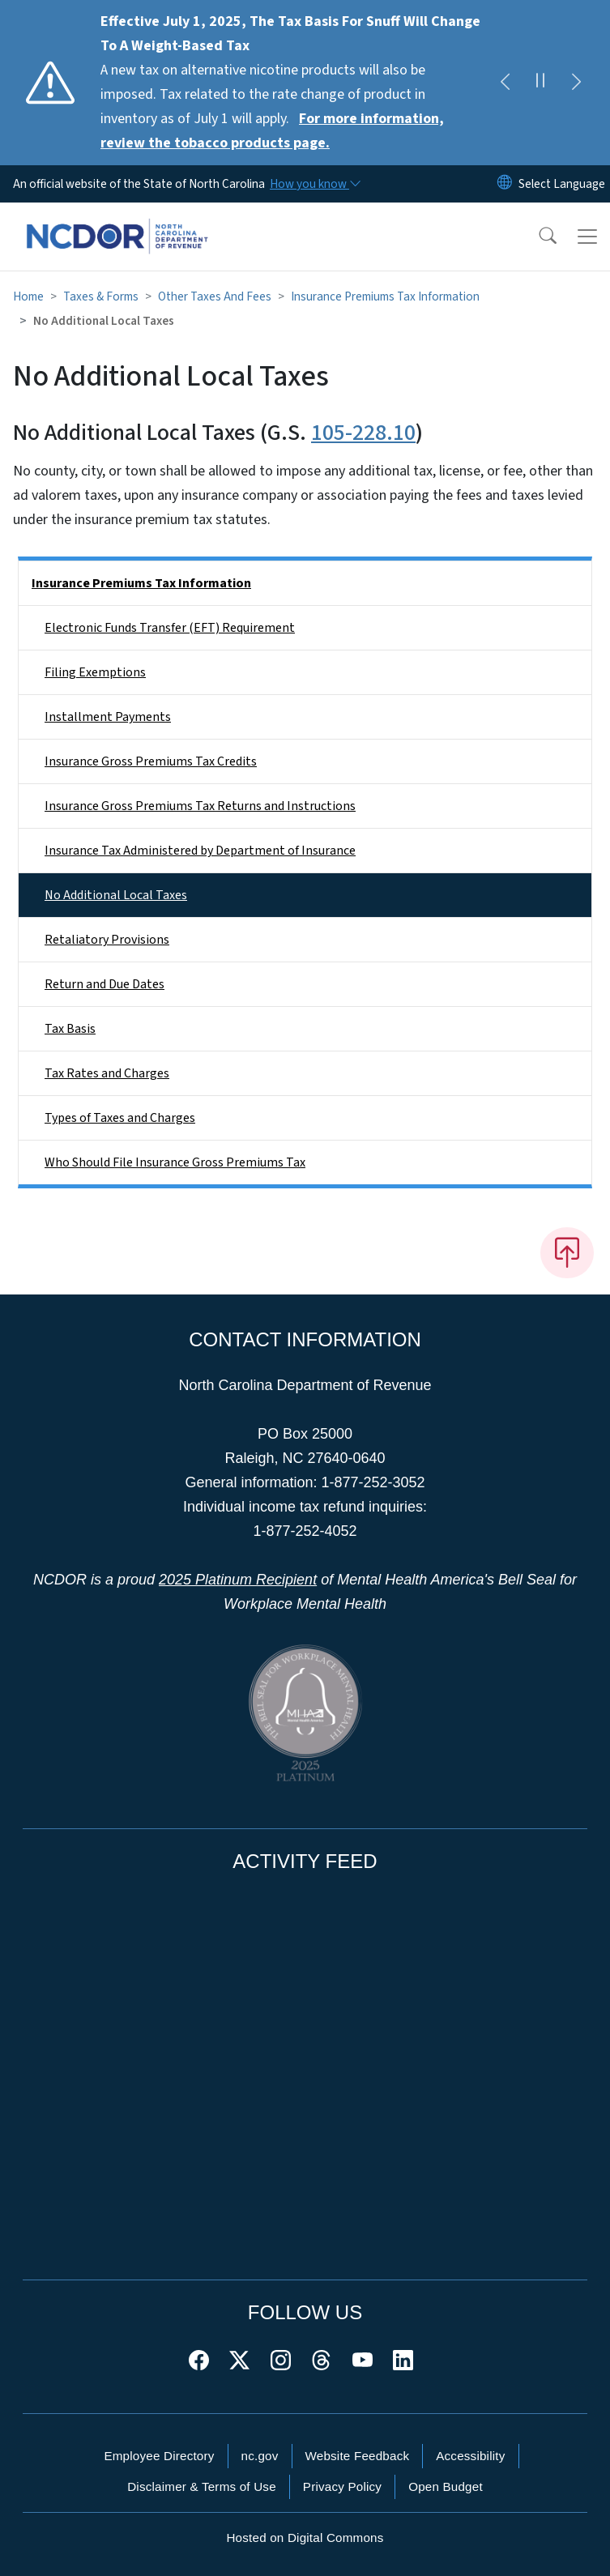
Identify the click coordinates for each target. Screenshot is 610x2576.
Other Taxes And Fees (214, 296)
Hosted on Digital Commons (304, 2537)
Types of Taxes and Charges (120, 1118)
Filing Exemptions (95, 672)
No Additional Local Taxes (116, 895)
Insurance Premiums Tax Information (385, 296)
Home (28, 296)
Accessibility (470, 2456)
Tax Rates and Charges (107, 1073)
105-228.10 (363, 432)
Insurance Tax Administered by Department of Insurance (200, 850)
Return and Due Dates (104, 984)
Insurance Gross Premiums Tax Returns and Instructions (200, 806)
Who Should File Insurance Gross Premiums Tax (175, 1162)
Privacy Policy (342, 2486)
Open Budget (445, 2486)
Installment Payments (108, 717)
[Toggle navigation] (587, 236)
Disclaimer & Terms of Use (201, 2486)
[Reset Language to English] (504, 184)
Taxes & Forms (101, 296)
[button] (537, 236)
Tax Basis (70, 1029)
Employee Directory (159, 2456)
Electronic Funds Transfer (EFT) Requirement (170, 628)
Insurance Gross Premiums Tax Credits (151, 761)
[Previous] (505, 82)
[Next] (576, 82)
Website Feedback (357, 2456)
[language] (561, 184)
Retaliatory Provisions (107, 940)
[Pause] (540, 82)
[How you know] (314, 184)
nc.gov (260, 2456)
